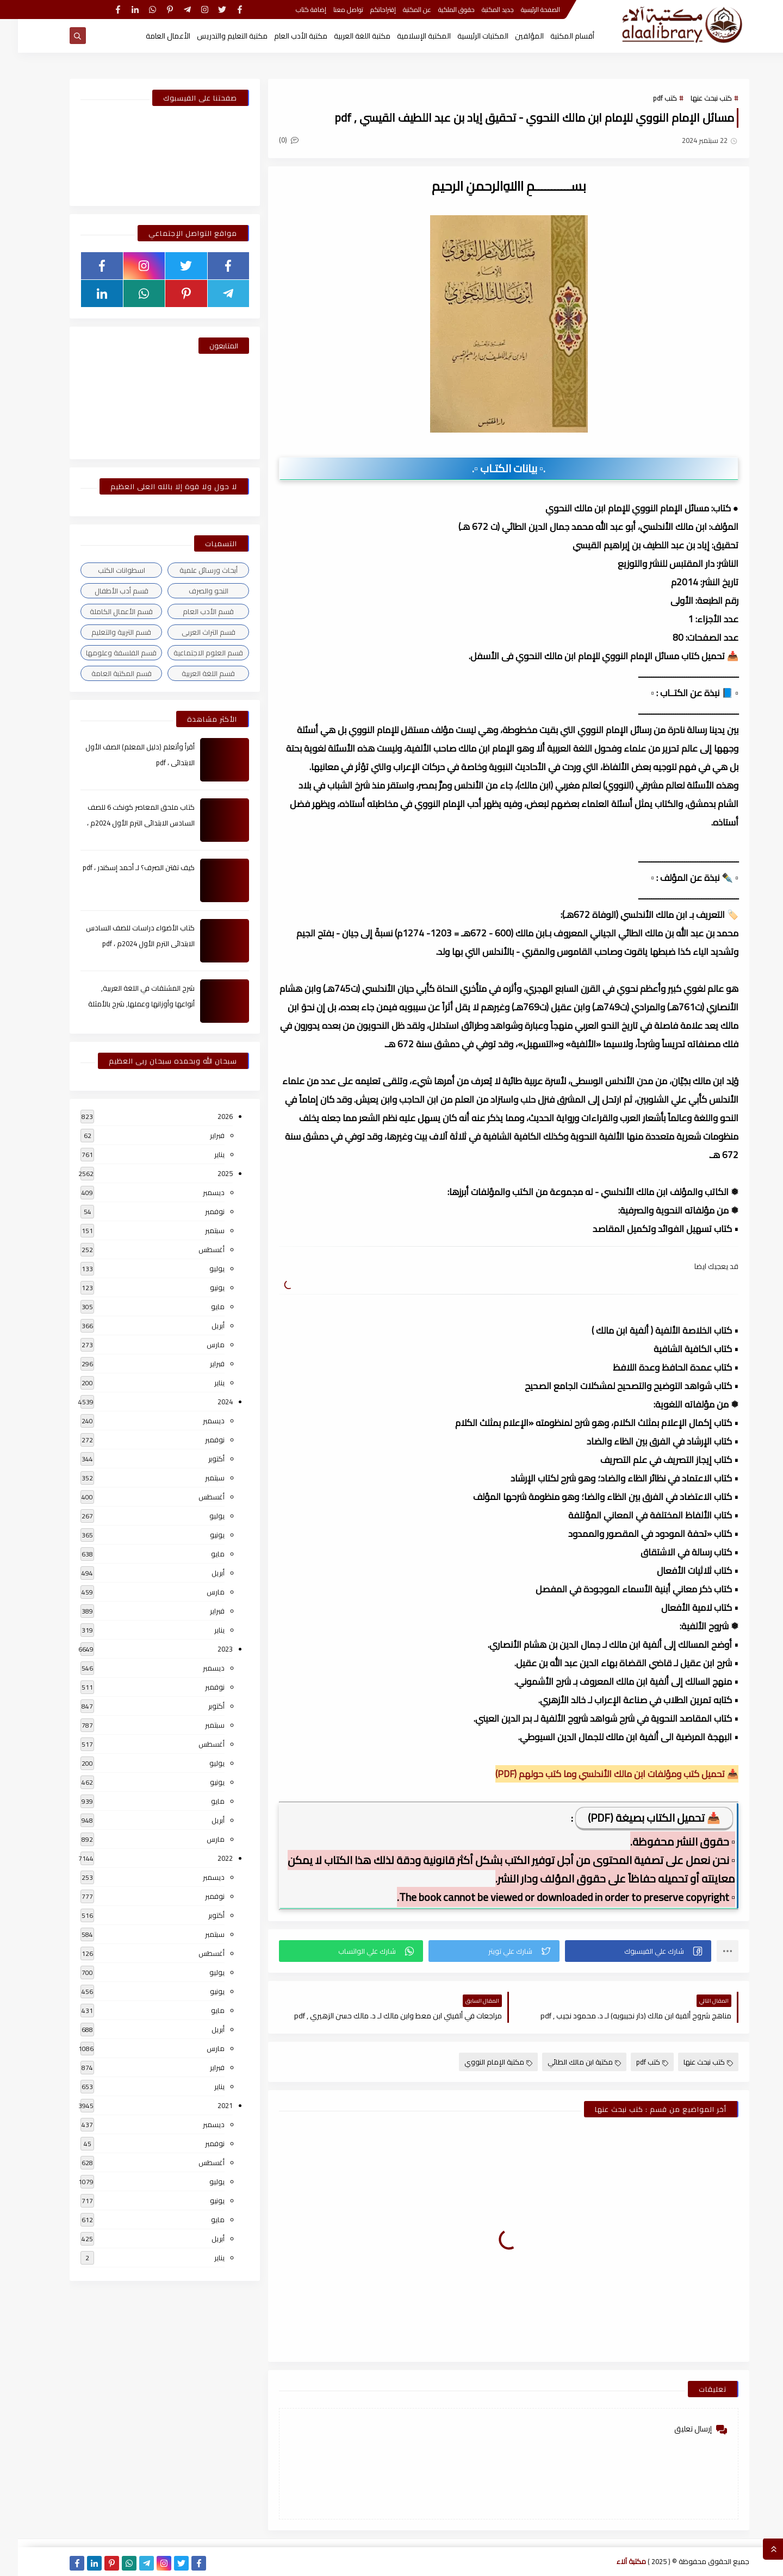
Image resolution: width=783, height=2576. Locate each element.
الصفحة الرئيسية (522, 9)
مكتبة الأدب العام (282, 36)
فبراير (199, 1135)
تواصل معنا (330, 9)
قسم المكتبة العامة (103, 673)
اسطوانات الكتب (103, 570)
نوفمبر (197, 1211)
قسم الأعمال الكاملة (103, 611)
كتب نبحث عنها (693, 97)
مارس (198, 1344)
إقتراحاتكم (365, 9)
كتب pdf (647, 97)
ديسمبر (196, 1192)
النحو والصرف (190, 590)
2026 (207, 1116)
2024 (207, 1401)
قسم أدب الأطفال (103, 590)
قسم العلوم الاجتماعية (190, 652)
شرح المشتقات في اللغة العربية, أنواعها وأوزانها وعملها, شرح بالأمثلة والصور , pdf (123, 1003)
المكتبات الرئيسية (464, 36)
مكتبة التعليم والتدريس (214, 36)
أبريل (200, 1325)
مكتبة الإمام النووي (480, 2061)
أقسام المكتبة (554, 36)
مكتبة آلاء (613, 2561)
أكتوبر (198, 1458)
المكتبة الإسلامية (406, 36)
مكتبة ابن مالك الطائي (566, 2061)
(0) (271, 139)
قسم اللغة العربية (190, 673)
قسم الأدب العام (190, 611)
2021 (207, 2105)
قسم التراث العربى (190, 632)
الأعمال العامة (150, 36)
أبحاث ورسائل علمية (190, 570)
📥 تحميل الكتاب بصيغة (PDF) (636, 1818)
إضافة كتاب (293, 9)
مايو (200, 1306)
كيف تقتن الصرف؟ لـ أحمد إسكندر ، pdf (121, 867)
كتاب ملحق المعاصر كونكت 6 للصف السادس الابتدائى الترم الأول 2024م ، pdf (123, 823)
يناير (201, 1154)
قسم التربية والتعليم (103, 632)
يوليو (199, 1268)
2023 (207, 1648)
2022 (207, 1858)
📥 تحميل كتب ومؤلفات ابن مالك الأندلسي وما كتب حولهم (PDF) (598, 1774)
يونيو (199, 1287)
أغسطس (194, 1249)
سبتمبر (197, 1230)
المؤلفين (511, 36)
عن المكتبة (399, 9)
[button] (620, 1951)
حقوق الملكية (438, 9)
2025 (207, 1173)
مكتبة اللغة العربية (344, 36)
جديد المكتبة (480, 9)
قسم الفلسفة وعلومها (103, 652)
